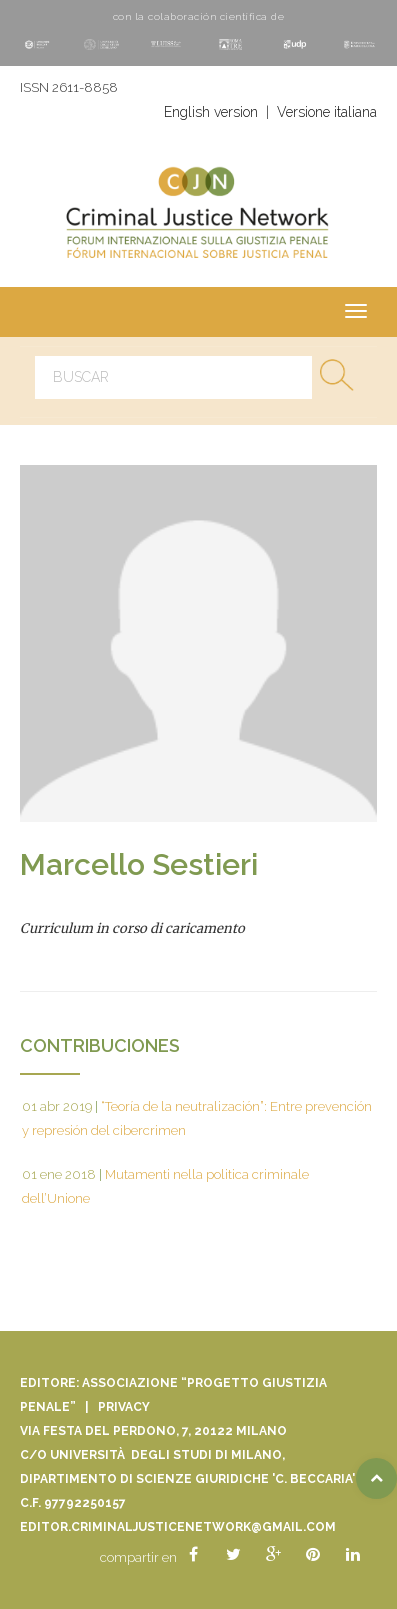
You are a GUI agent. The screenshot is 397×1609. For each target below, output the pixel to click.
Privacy (124, 1407)
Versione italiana (327, 112)
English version (211, 112)
